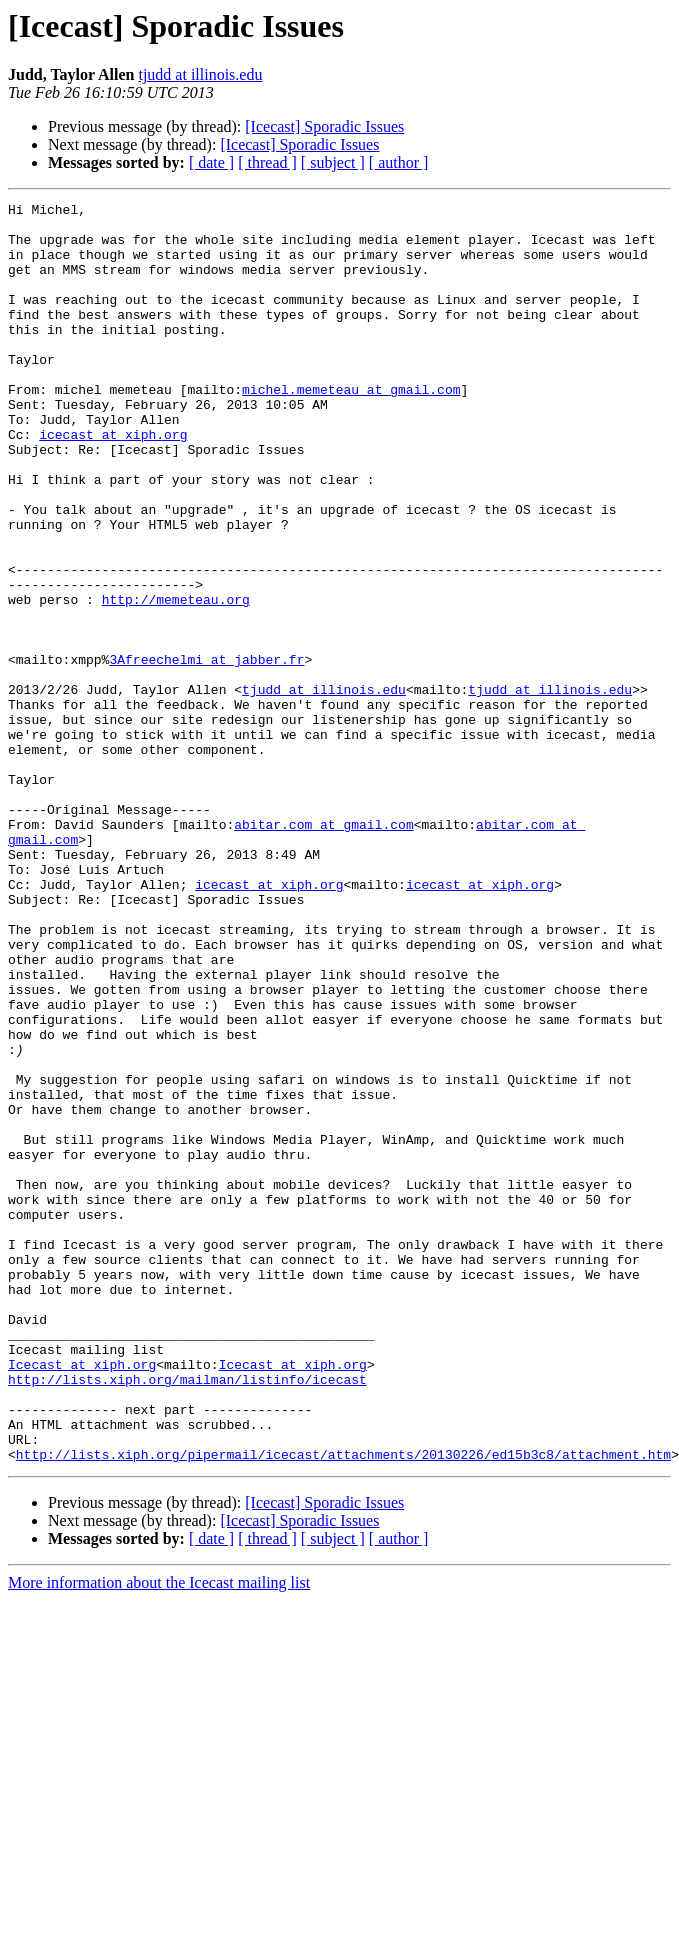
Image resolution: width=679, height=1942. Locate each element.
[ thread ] (267, 162)
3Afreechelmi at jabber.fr (206, 752)
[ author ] (399, 162)
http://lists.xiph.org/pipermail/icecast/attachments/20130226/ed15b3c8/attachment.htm (343, 1706)
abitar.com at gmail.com (323, 950)
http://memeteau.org (176, 680)
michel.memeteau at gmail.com (351, 428)
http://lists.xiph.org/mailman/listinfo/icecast (187, 1616)
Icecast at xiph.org (82, 1598)
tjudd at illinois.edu (200, 74)
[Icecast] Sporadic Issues (324, 126)
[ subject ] (333, 162)
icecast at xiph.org (113, 482)
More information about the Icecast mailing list (159, 1834)
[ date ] (211, 162)
